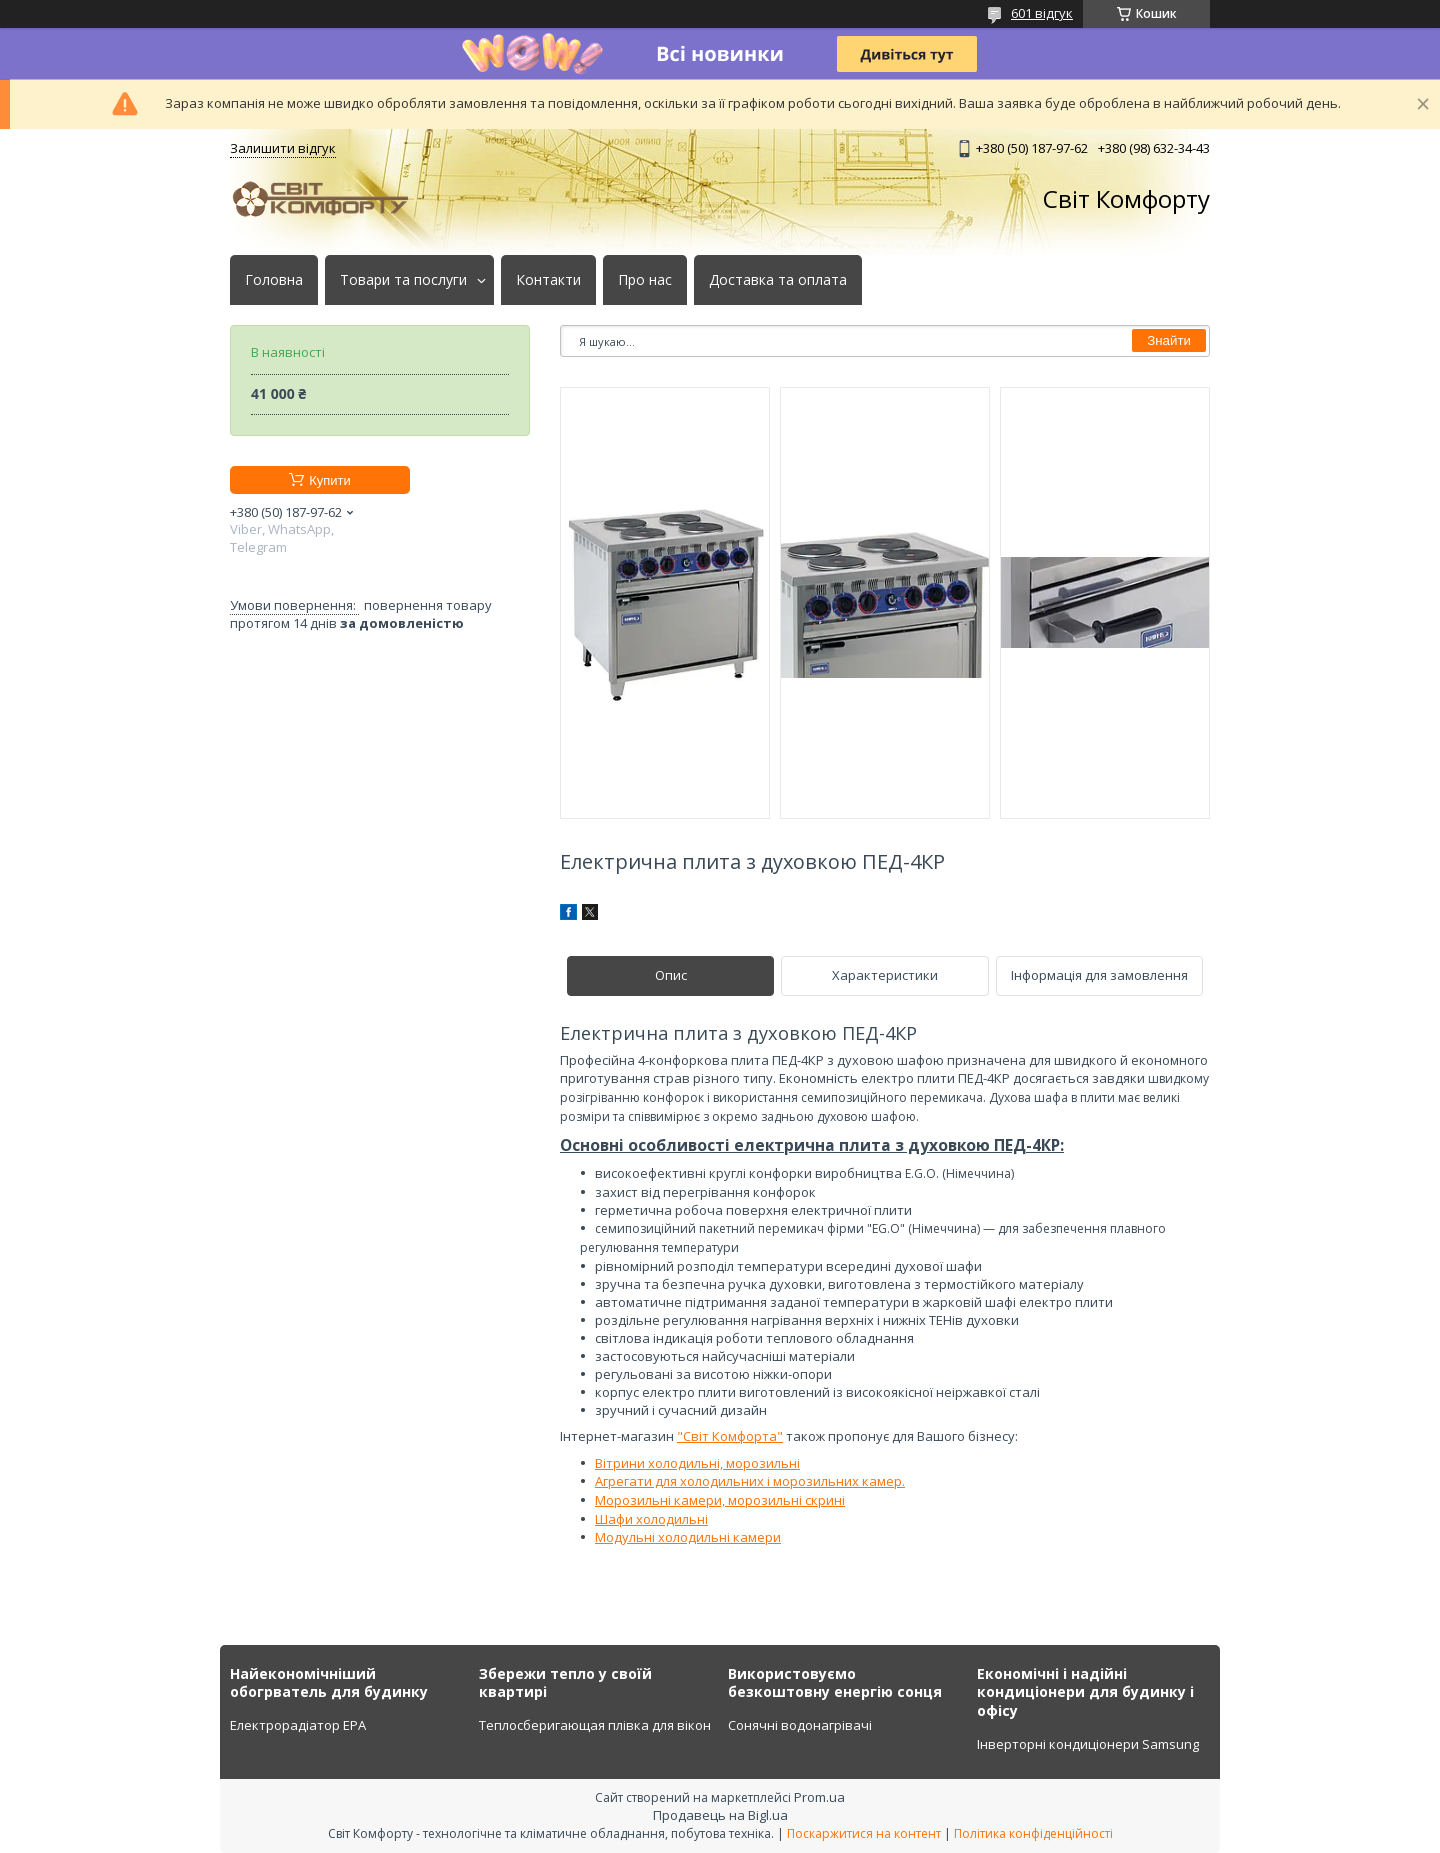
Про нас (645, 280)
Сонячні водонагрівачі (800, 1725)
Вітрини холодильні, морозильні (697, 1463)
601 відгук (1042, 13)
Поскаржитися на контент (864, 1833)
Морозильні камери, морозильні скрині (720, 1500)
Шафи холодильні (651, 1519)
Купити (330, 480)
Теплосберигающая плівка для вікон (595, 1725)
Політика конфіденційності (1033, 1833)
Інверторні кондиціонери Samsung (1088, 1744)
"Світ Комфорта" (730, 1436)
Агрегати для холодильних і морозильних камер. (750, 1481)
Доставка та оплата (778, 280)
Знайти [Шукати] (1169, 340)
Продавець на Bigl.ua (720, 1815)
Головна (274, 280)
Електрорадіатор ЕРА (298, 1725)
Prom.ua (819, 1797)
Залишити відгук (283, 148)
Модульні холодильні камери (688, 1537)
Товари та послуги (403, 280)
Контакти (548, 280)
